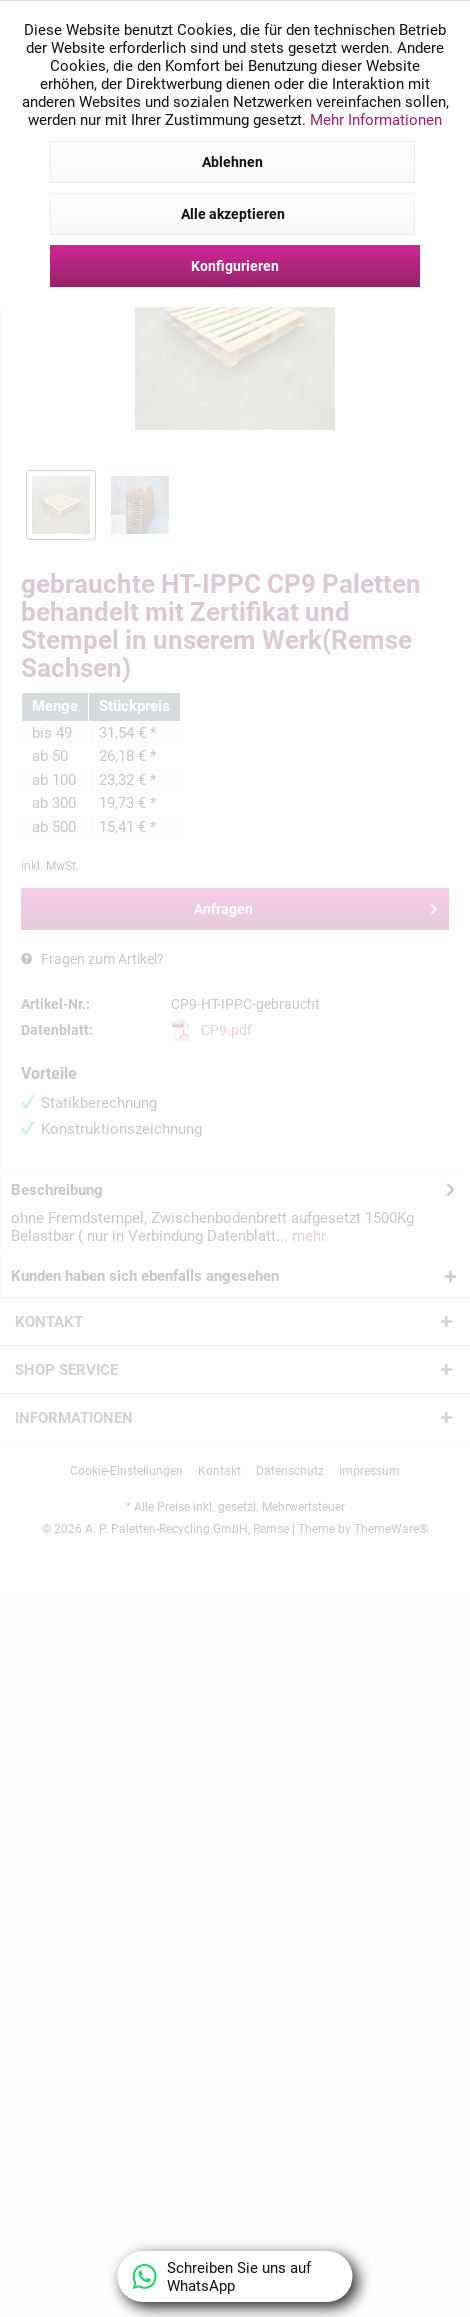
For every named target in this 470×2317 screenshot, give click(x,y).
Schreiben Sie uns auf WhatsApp (222, 2277)
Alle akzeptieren (233, 214)
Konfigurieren (235, 266)
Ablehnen (232, 162)
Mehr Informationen (376, 120)
